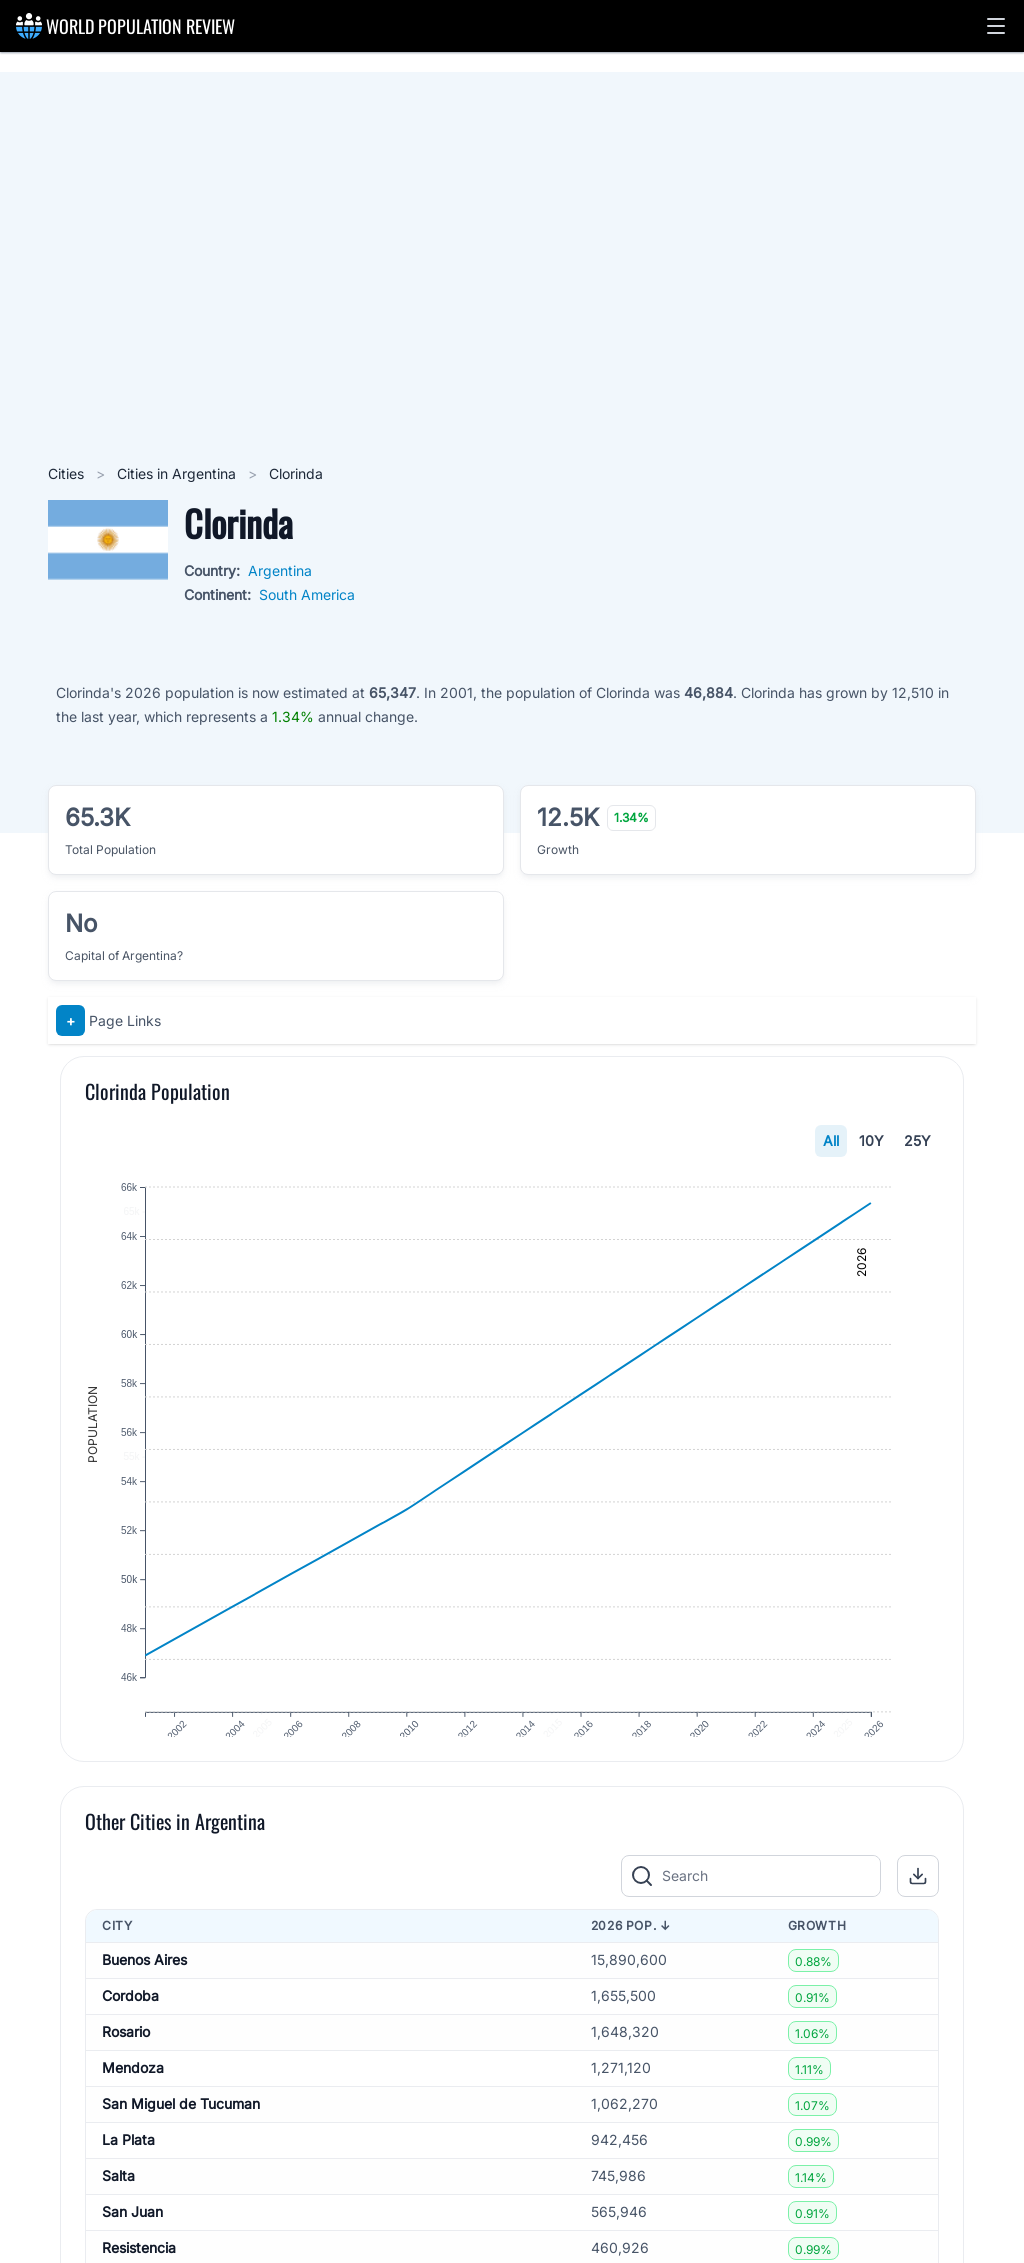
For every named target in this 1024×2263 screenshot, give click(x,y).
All (831, 1140)
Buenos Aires (144, 1994)
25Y (917, 1140)
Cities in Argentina (178, 473)
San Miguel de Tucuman (181, 2138)
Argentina (280, 570)
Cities (68, 473)
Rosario (126, 2066)
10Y (871, 1140)
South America (307, 594)
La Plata (128, 2174)
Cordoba (130, 2030)
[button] (996, 26)
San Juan (132, 2246)
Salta (118, 2210)
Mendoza (133, 2102)
